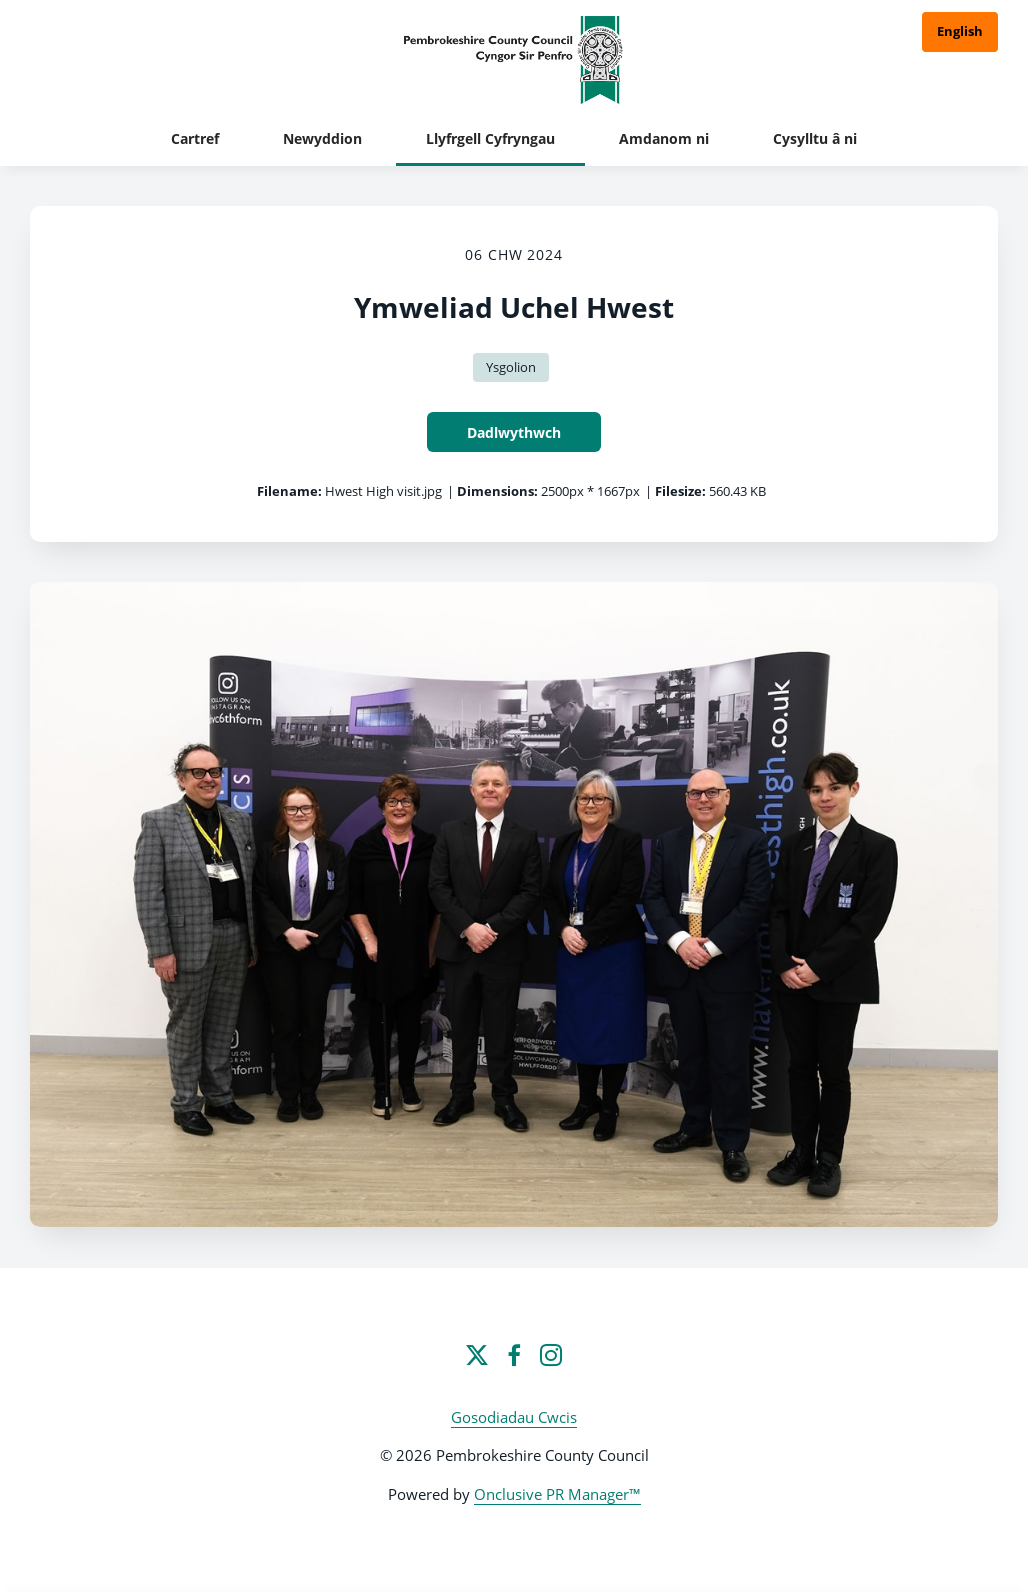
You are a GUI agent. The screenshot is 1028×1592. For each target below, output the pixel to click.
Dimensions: (497, 491)
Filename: (289, 491)
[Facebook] (514, 1355)
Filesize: (680, 491)
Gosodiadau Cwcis (514, 1417)
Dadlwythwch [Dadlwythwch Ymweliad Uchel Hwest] (514, 432)
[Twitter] (477, 1355)
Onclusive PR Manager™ (557, 1494)
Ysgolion (511, 367)
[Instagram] (551, 1355)
